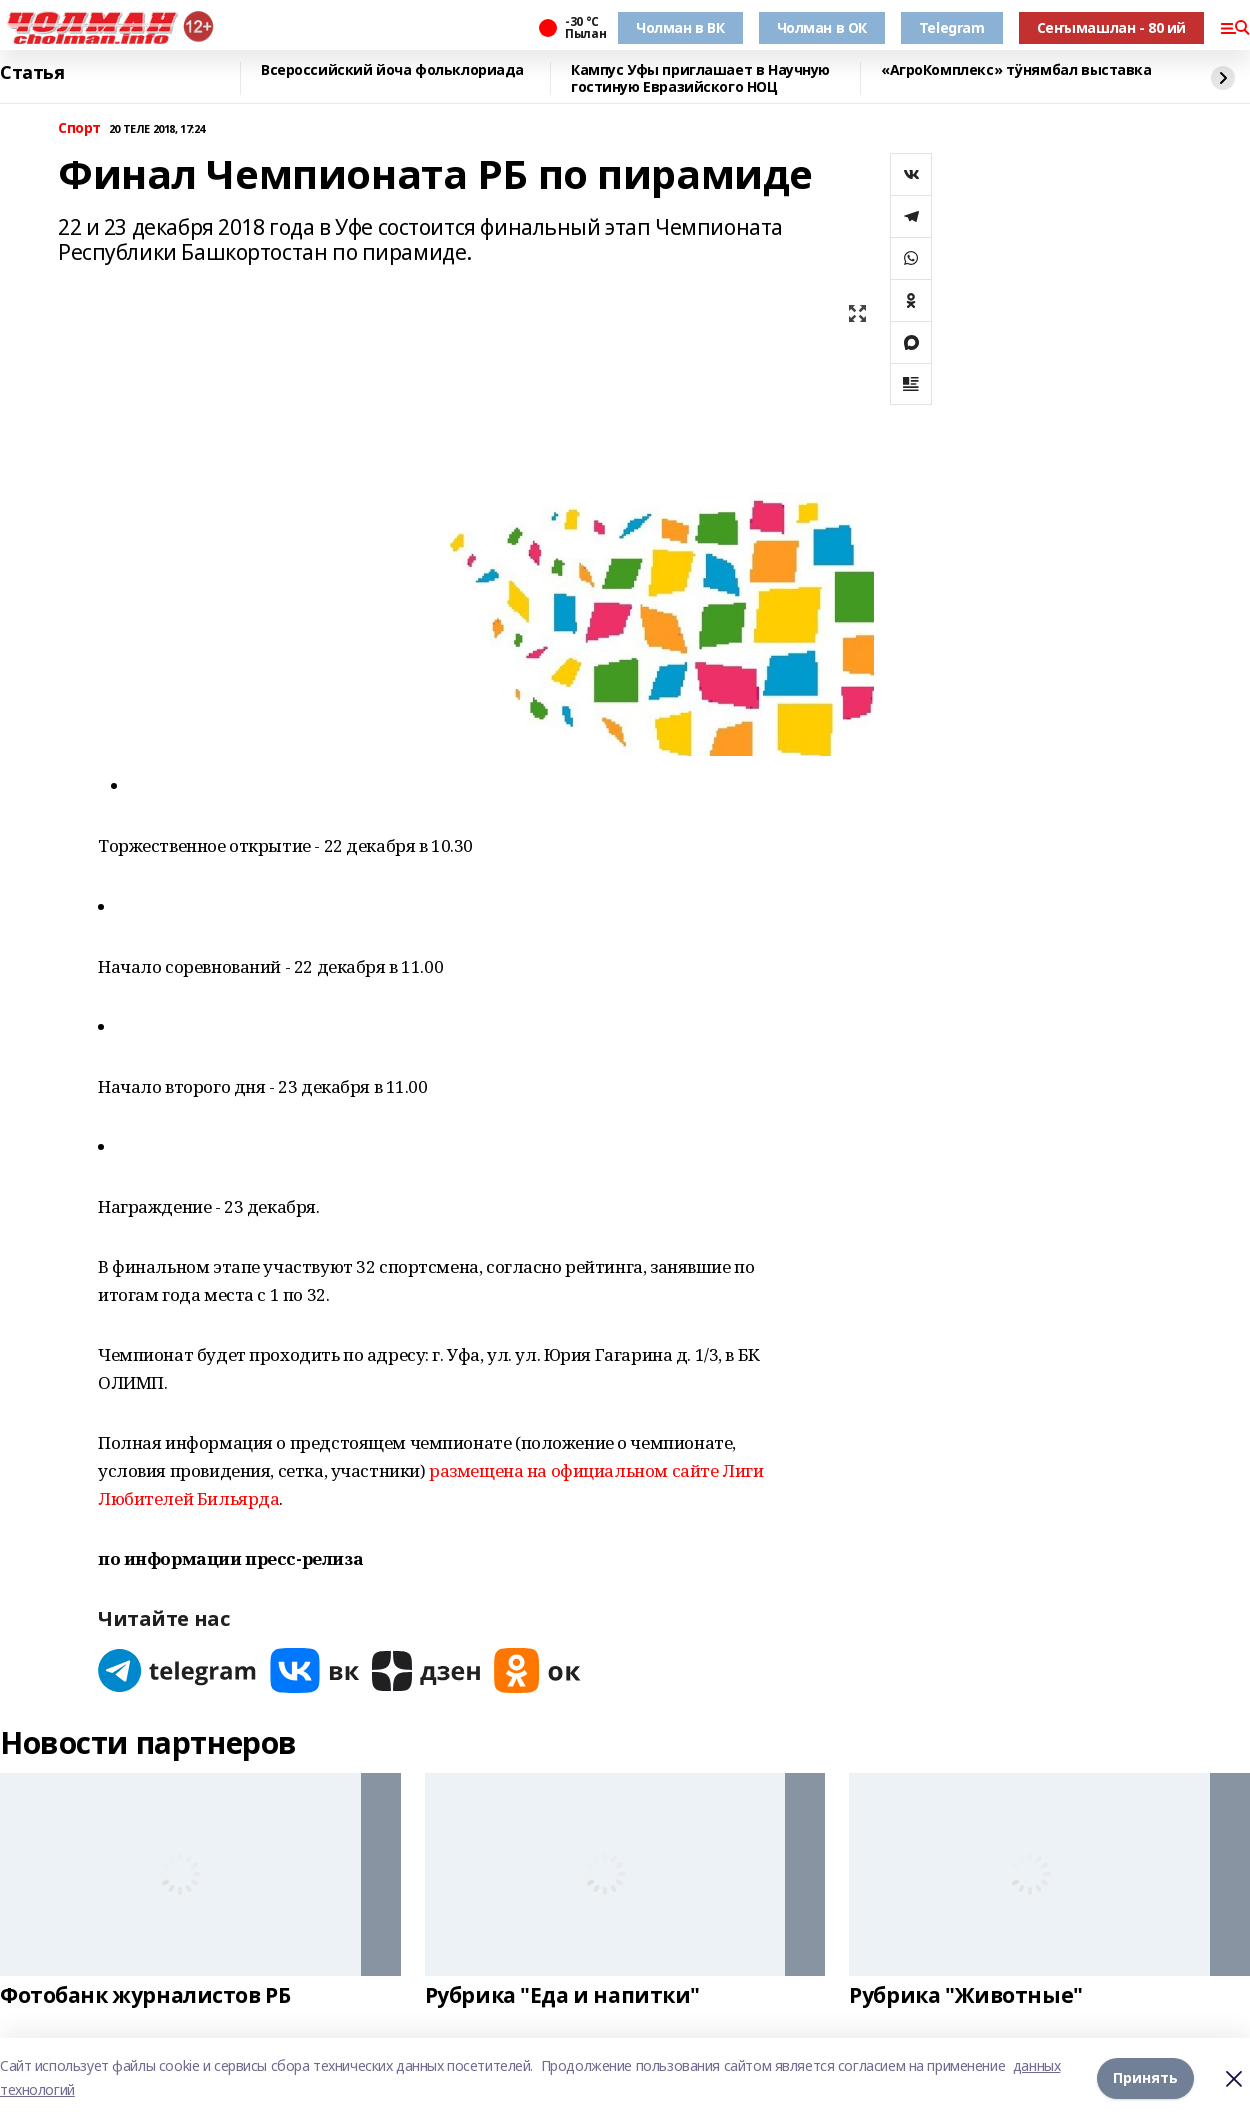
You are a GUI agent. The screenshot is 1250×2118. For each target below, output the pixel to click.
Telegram (952, 27)
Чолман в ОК (822, 27)
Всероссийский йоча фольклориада (392, 70)
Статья (32, 73)
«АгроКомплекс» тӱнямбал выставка (1016, 70)
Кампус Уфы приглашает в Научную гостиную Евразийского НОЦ (700, 78)
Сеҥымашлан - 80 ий (1111, 27)
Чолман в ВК (680, 27)
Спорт (79, 128)
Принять (1145, 2077)
